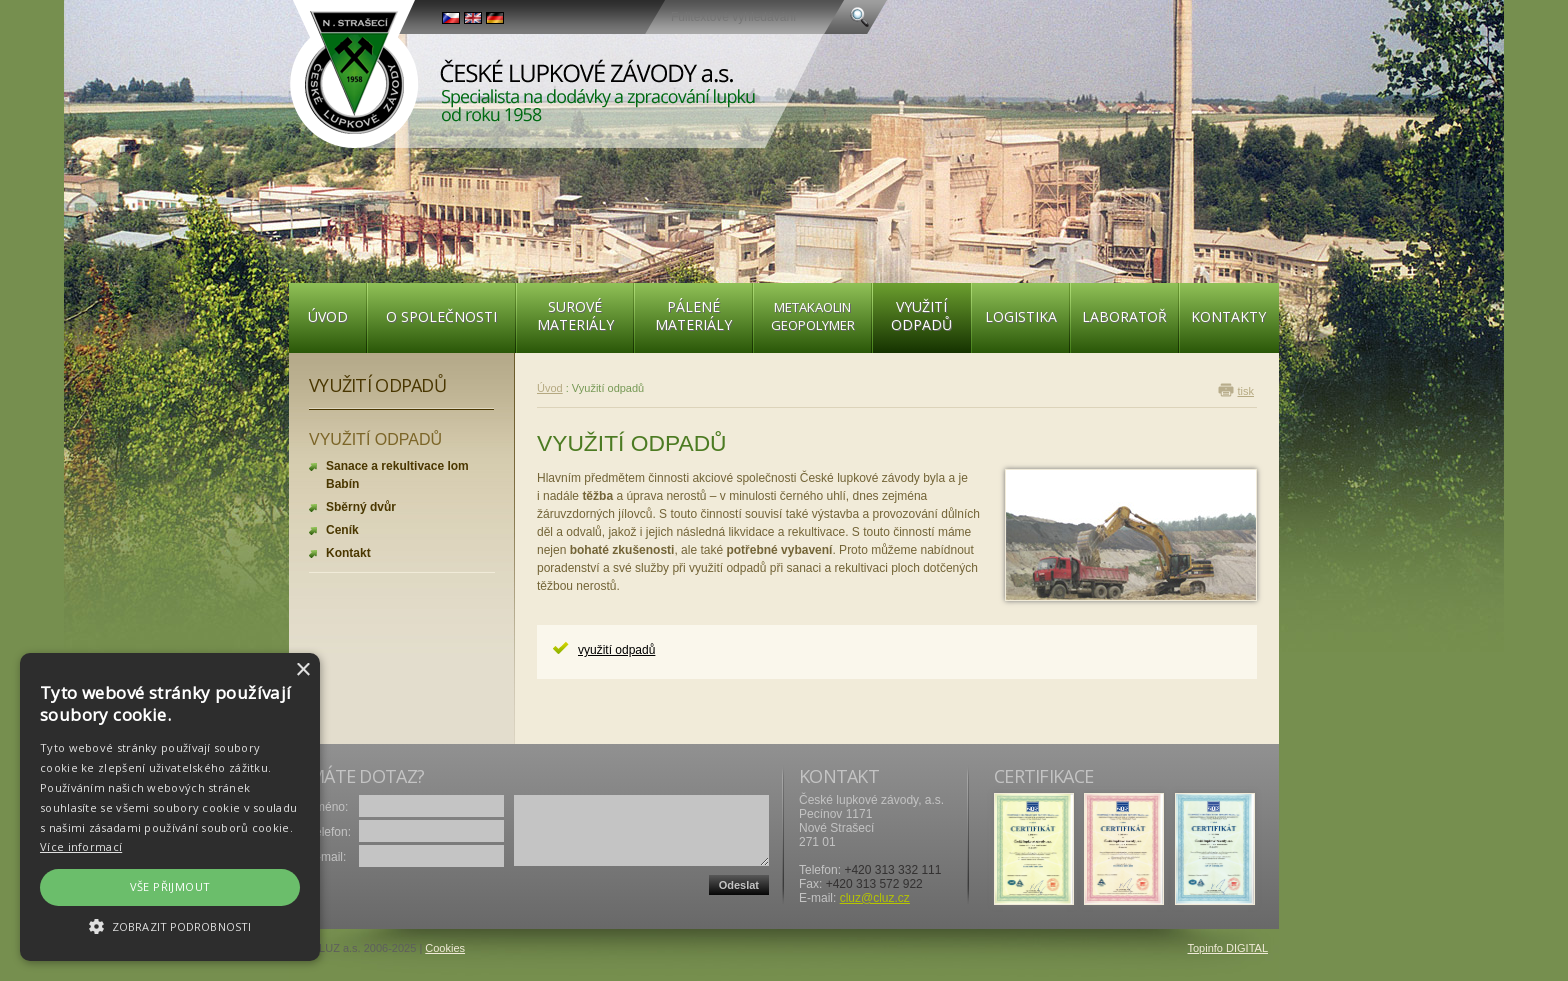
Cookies (445, 948)
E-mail (326, 857)
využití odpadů (616, 650)
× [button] (302, 670)
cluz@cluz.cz (875, 898)
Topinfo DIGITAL (1228, 948)
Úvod (550, 388)
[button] (170, 926)
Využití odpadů (377, 385)
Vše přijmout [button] (170, 886)
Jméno (327, 807)
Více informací (81, 846)
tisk (1246, 391)
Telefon (328, 832)
